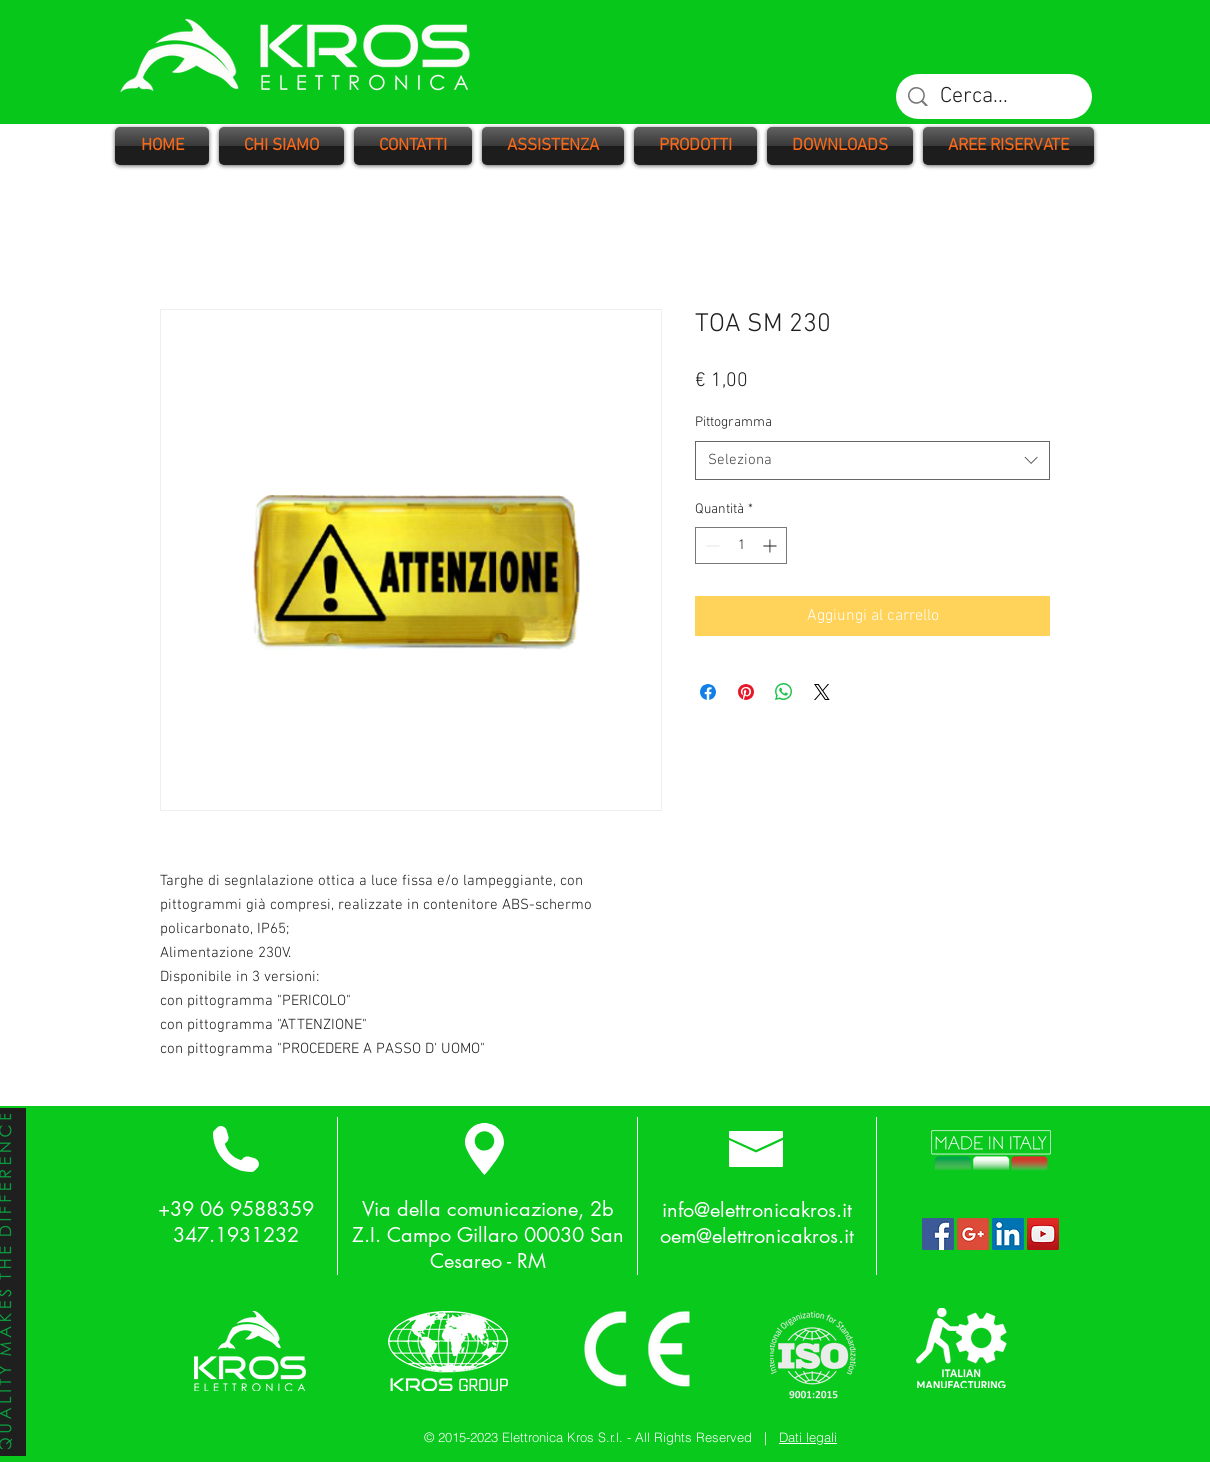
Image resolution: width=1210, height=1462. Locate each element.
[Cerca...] (995, 97)
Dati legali (808, 1437)
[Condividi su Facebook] (708, 692)
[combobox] (872, 460)
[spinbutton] (741, 545)
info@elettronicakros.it (757, 1210)
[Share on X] (822, 692)
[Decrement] (710, 545)
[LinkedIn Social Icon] (1008, 1234)
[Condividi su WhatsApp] (784, 692)
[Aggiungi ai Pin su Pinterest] (746, 692)
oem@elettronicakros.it (757, 1236)
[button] (695, 146)
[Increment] (771, 545)
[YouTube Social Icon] (1043, 1234)
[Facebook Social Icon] (938, 1234)
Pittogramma (733, 422)
